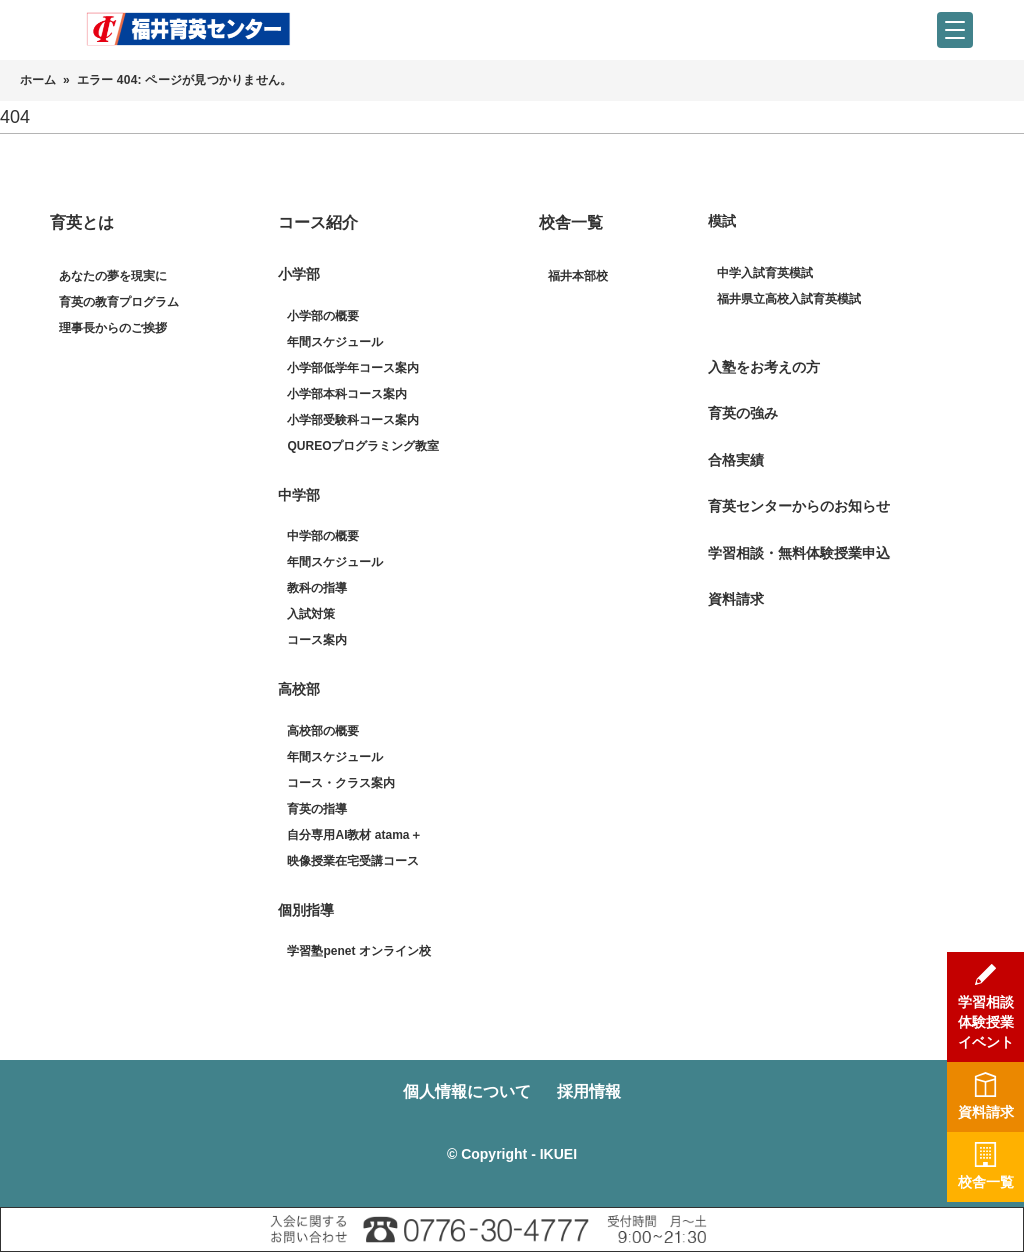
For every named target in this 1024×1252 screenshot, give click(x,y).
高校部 (299, 689)
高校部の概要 (323, 731)
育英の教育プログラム (119, 302)
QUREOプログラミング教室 (363, 446)
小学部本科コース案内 (347, 394)
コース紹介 (318, 222)
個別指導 (306, 910)
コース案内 (317, 640)
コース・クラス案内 (341, 783)
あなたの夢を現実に (113, 276)
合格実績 (736, 460)
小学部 (299, 274)
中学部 (299, 495)
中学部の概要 (323, 536)
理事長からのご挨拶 (113, 328)
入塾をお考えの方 (764, 367)
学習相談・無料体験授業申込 (799, 553)
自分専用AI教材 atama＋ (354, 835)
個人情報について (465, 1091)
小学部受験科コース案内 (353, 420)
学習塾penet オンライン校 (358, 951)
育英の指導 (317, 809)
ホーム (38, 80)
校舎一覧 (571, 222)
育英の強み (743, 413)
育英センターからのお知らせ (799, 506)
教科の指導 (317, 588)
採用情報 (591, 1091)
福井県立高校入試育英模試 (789, 299)
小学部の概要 (323, 316)
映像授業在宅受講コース (353, 861)
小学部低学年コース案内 (353, 368)
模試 (722, 221)
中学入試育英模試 (765, 273)
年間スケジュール (335, 342)
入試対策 (311, 614)
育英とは (82, 222)
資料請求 (736, 599)
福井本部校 (578, 276)
